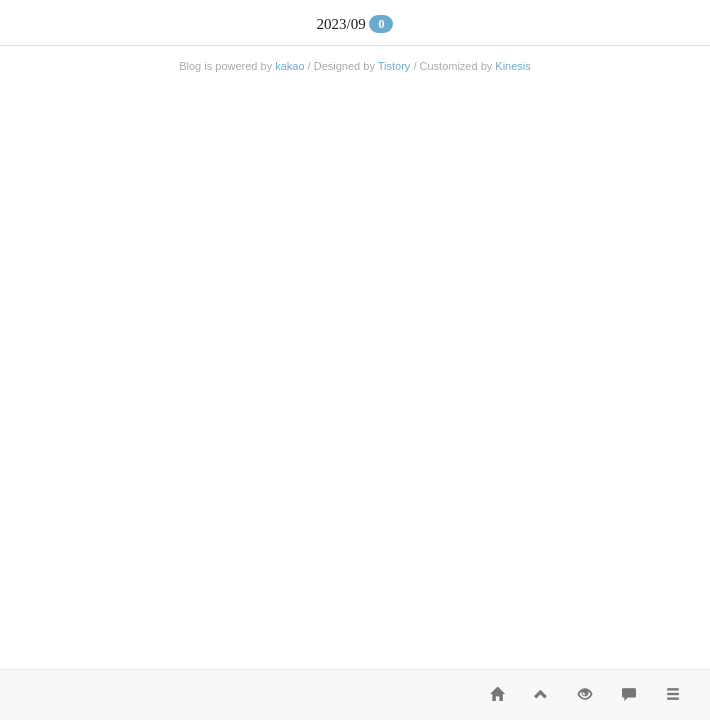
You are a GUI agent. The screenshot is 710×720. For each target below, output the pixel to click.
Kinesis (512, 66)
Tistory (394, 66)
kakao (289, 66)
